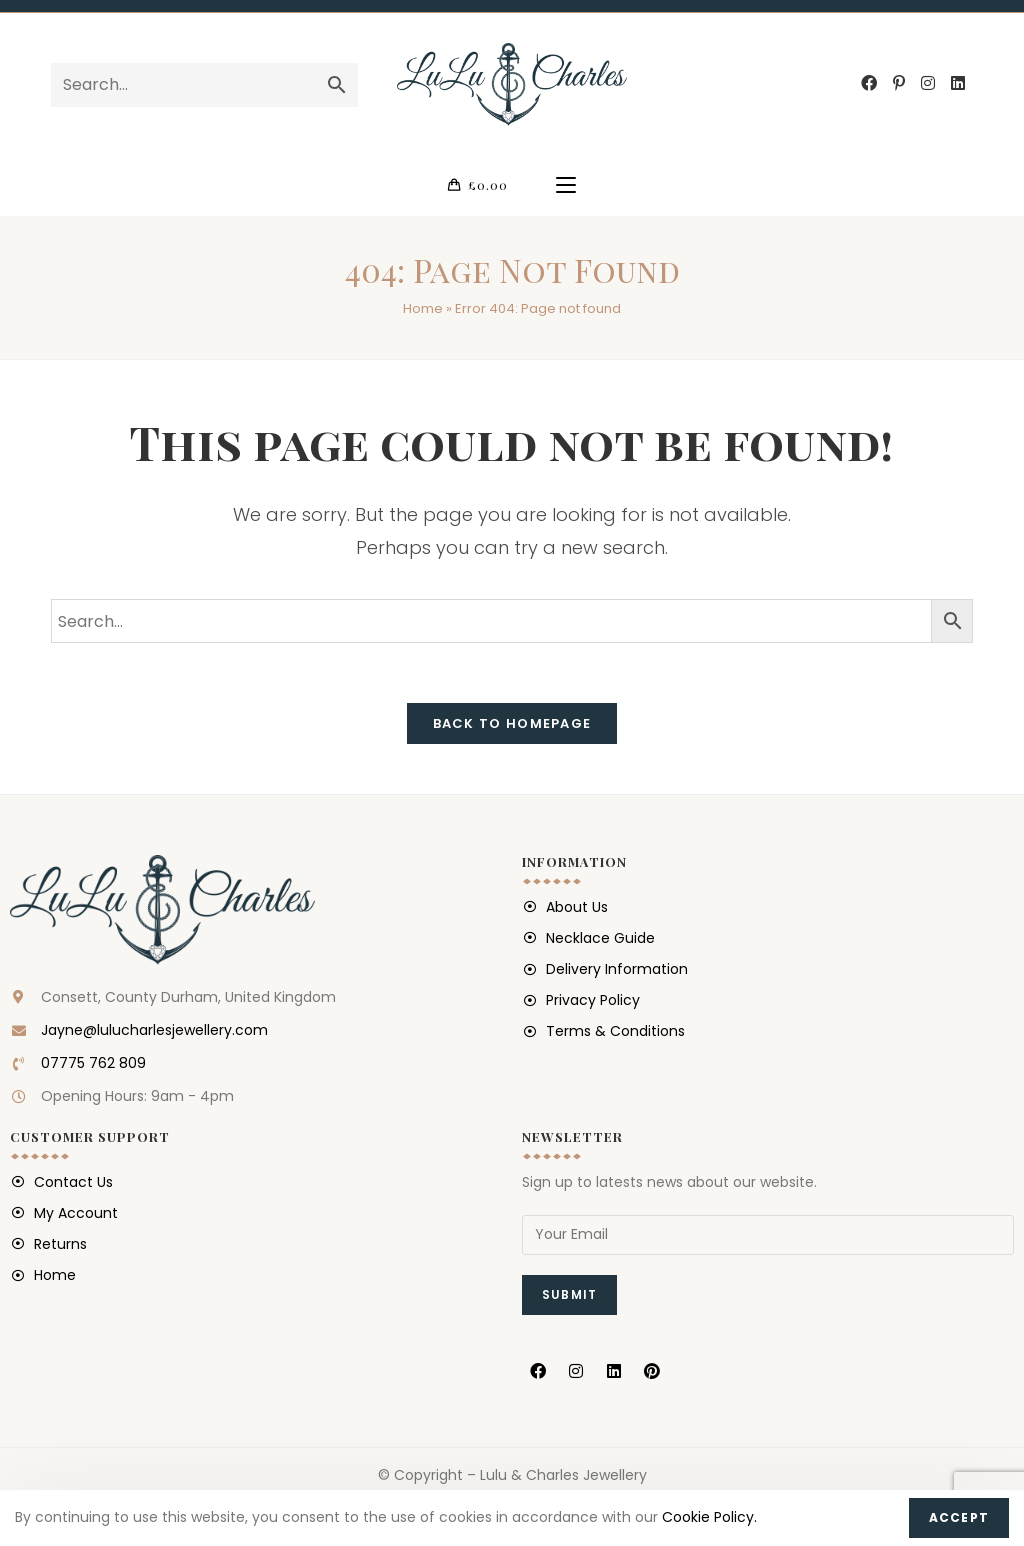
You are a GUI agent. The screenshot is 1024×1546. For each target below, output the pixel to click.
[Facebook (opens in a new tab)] (869, 83)
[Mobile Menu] (566, 186)
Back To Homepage (512, 725)
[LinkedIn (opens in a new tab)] (958, 83)
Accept (959, 1517)
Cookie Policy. (709, 1517)
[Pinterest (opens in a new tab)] (899, 83)
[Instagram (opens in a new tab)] (928, 83)
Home (423, 310)
